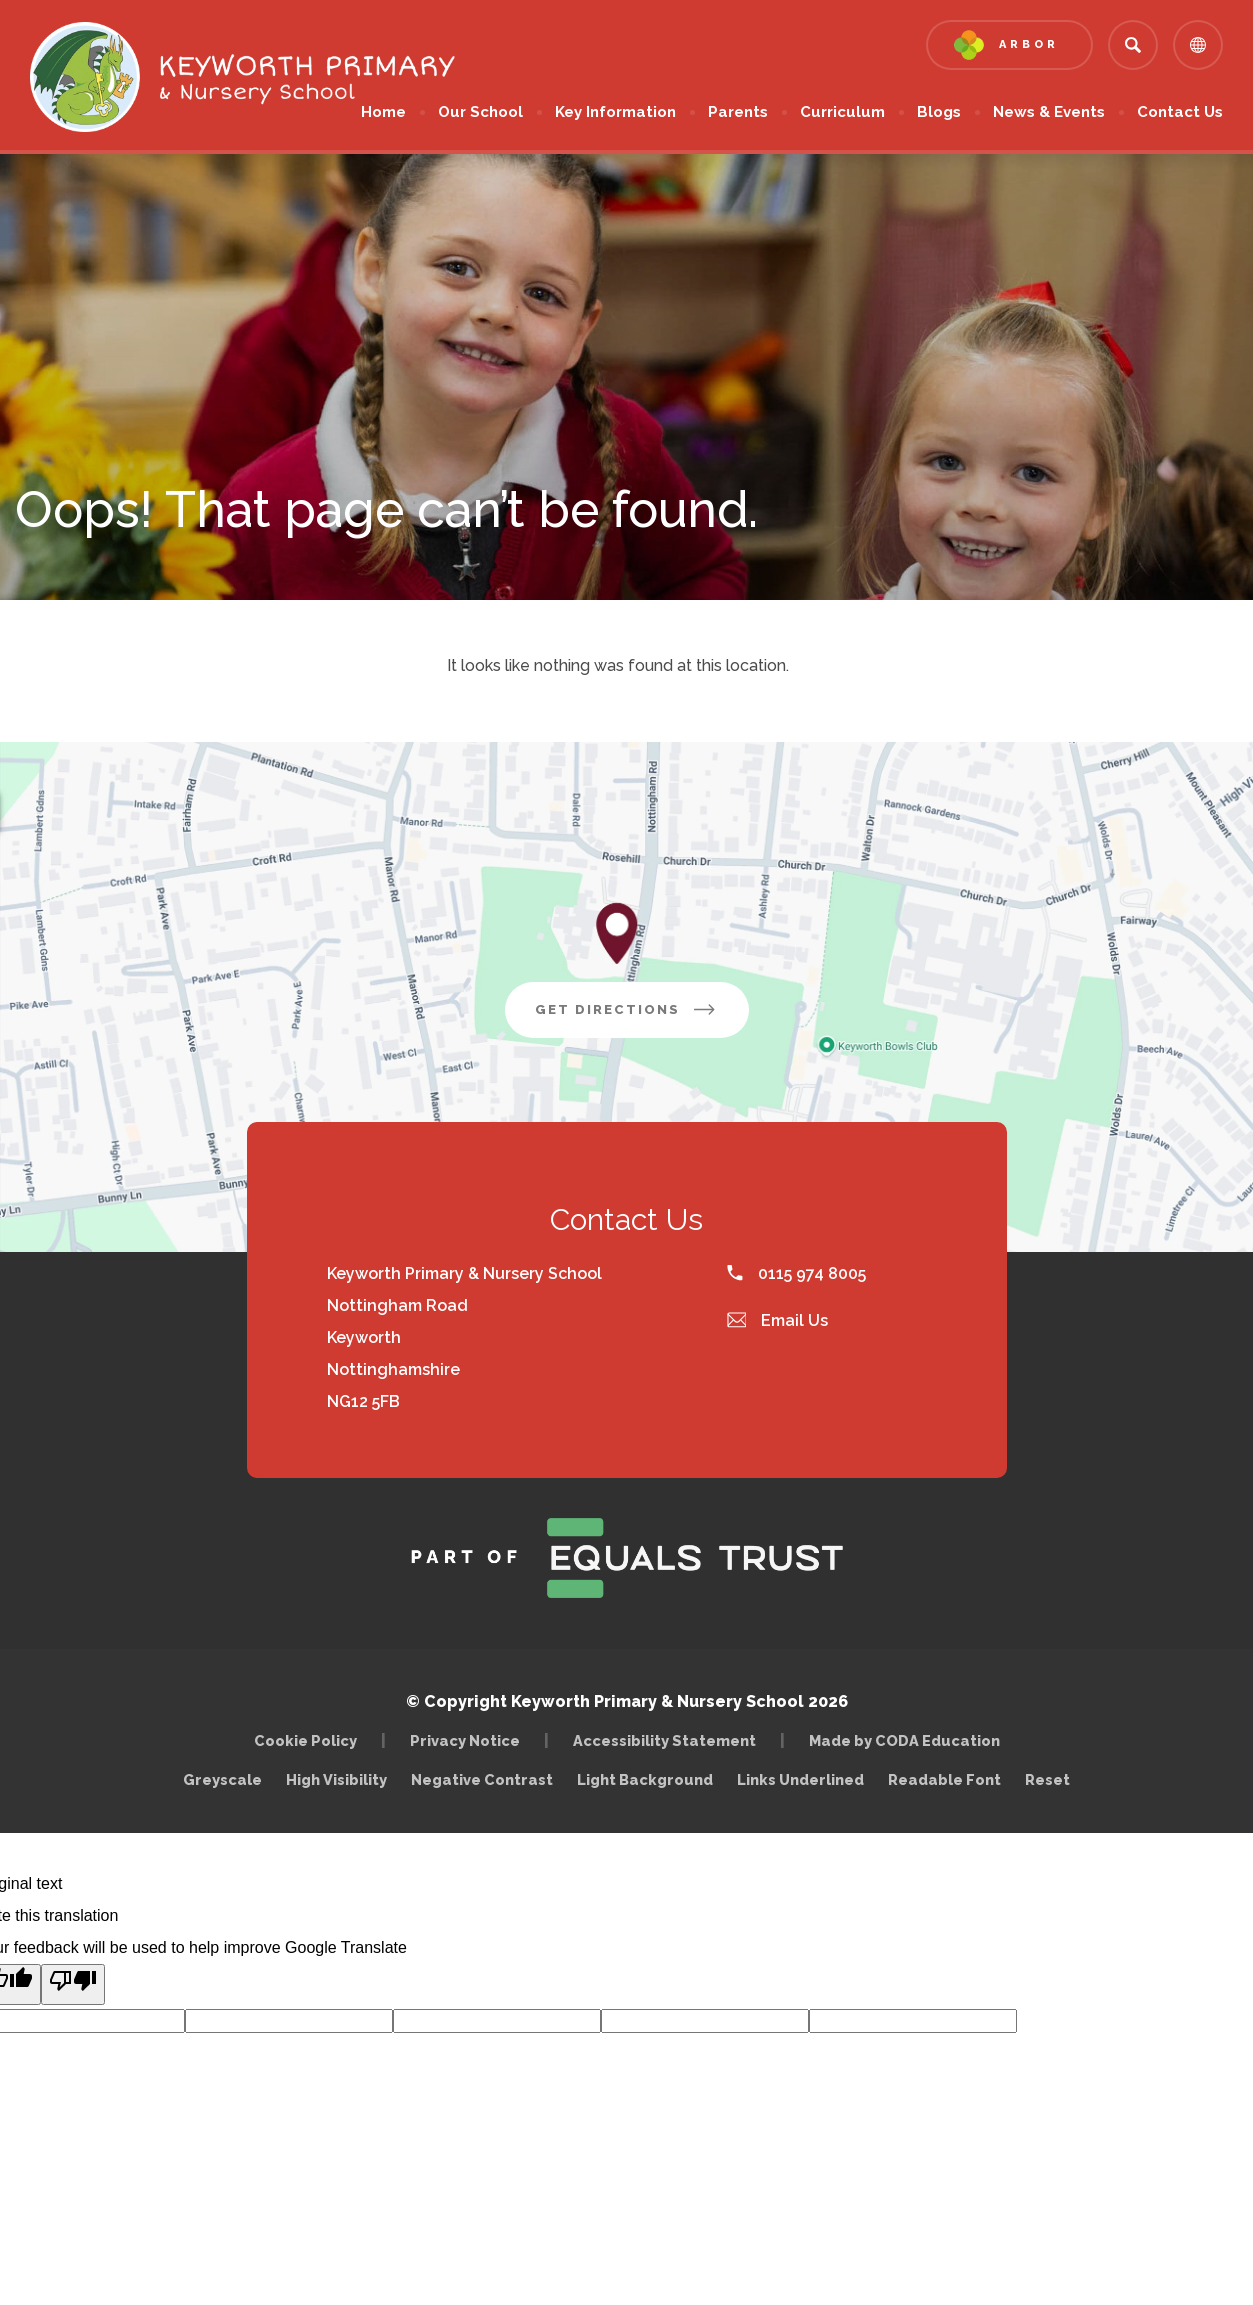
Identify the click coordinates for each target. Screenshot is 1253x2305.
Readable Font (944, 1779)
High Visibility (336, 1779)
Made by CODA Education (909, 1740)
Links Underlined (800, 1779)
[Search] (1133, 45)
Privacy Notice (465, 1740)
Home (383, 112)
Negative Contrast (482, 1779)
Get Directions (642, 1017)
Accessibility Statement (664, 1740)
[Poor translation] (73, 1984)
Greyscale (222, 1779)
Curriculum (842, 112)
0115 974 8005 (796, 1273)
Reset (1047, 1779)
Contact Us (1180, 112)
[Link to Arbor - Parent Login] (1009, 45)
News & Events (1049, 112)
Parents (738, 112)
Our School (480, 112)
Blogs (939, 112)
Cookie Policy (305, 1740)
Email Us (778, 1320)
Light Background (645, 1779)
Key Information (615, 112)
